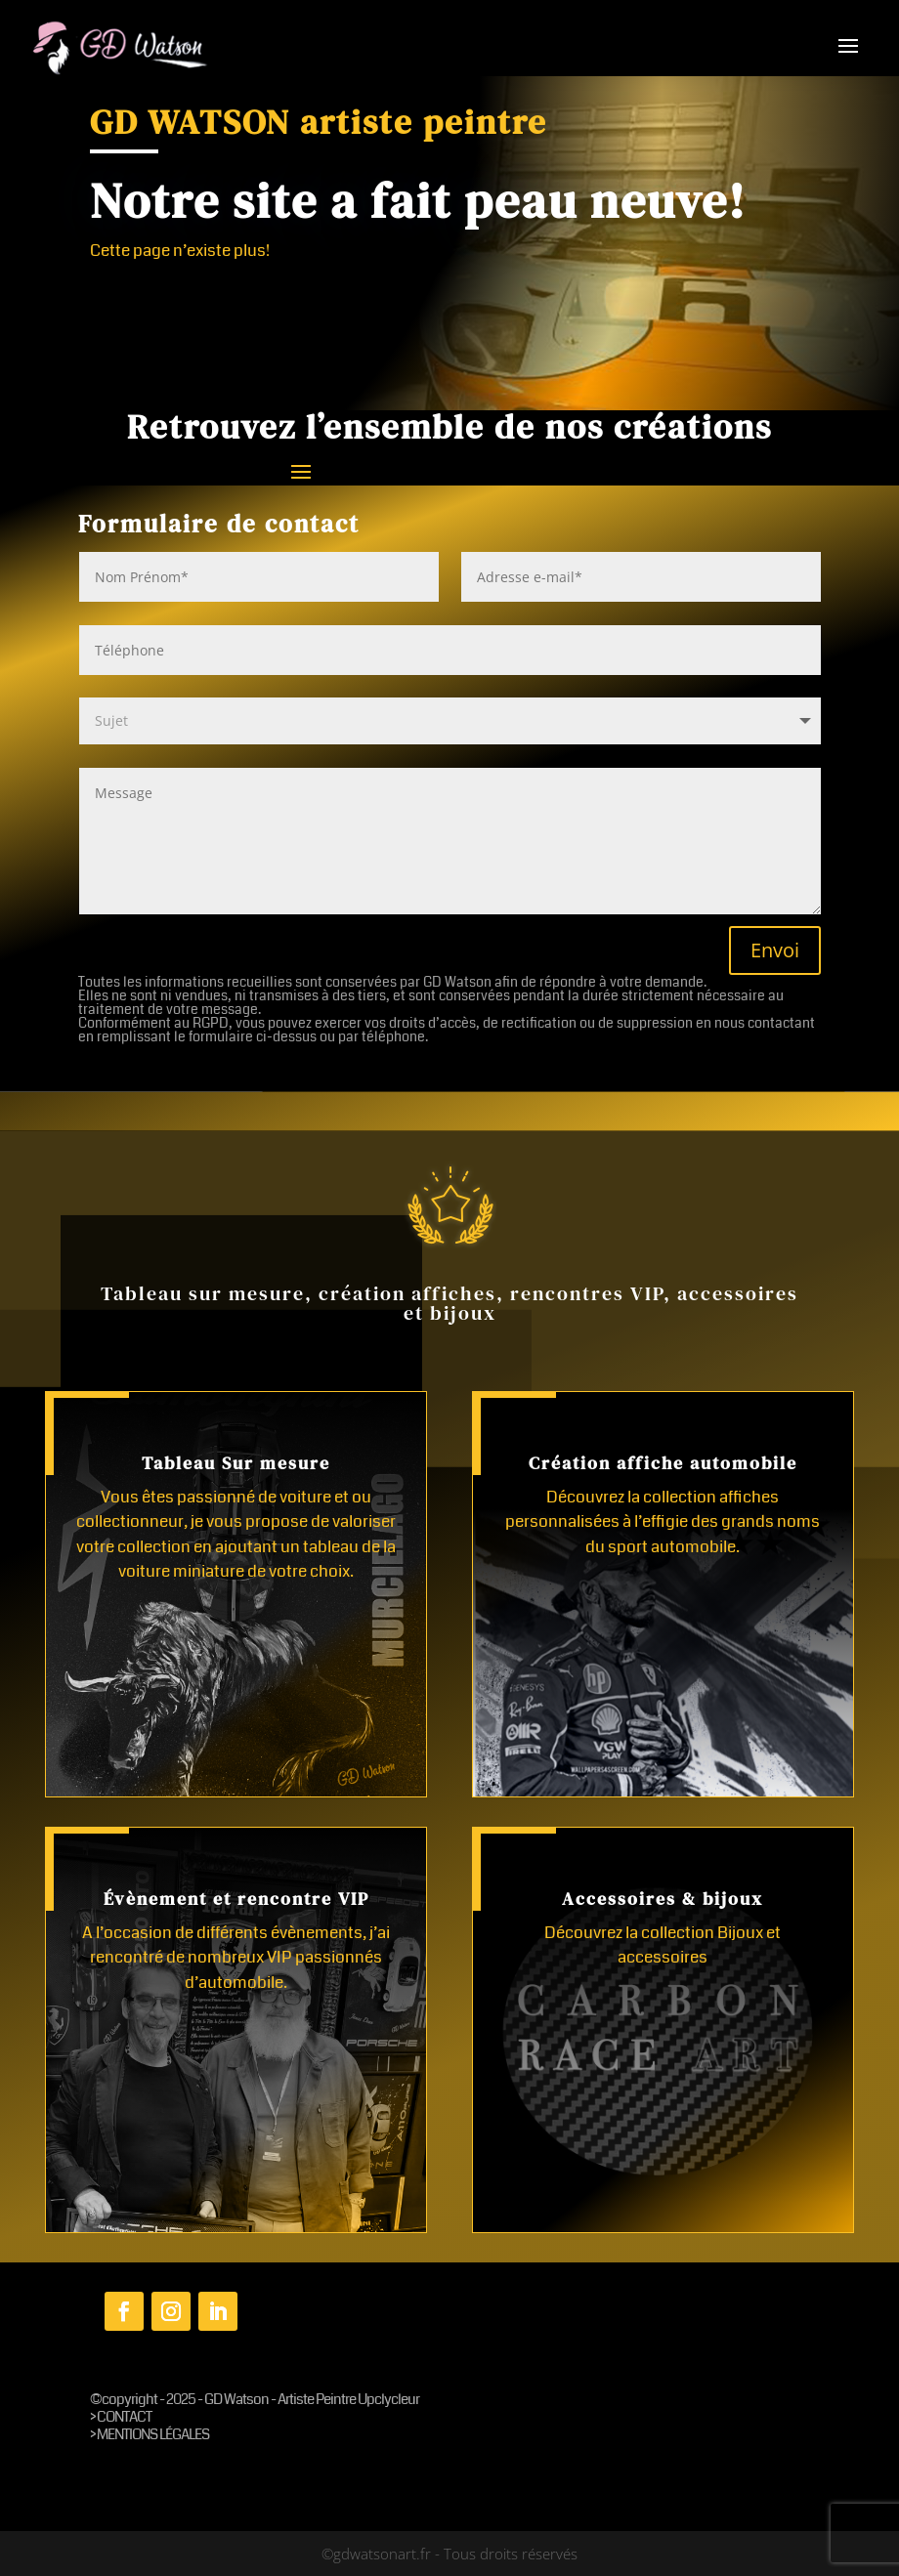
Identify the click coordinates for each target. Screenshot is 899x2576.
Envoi (774, 950)
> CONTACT (120, 2417)
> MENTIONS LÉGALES (149, 2434)
